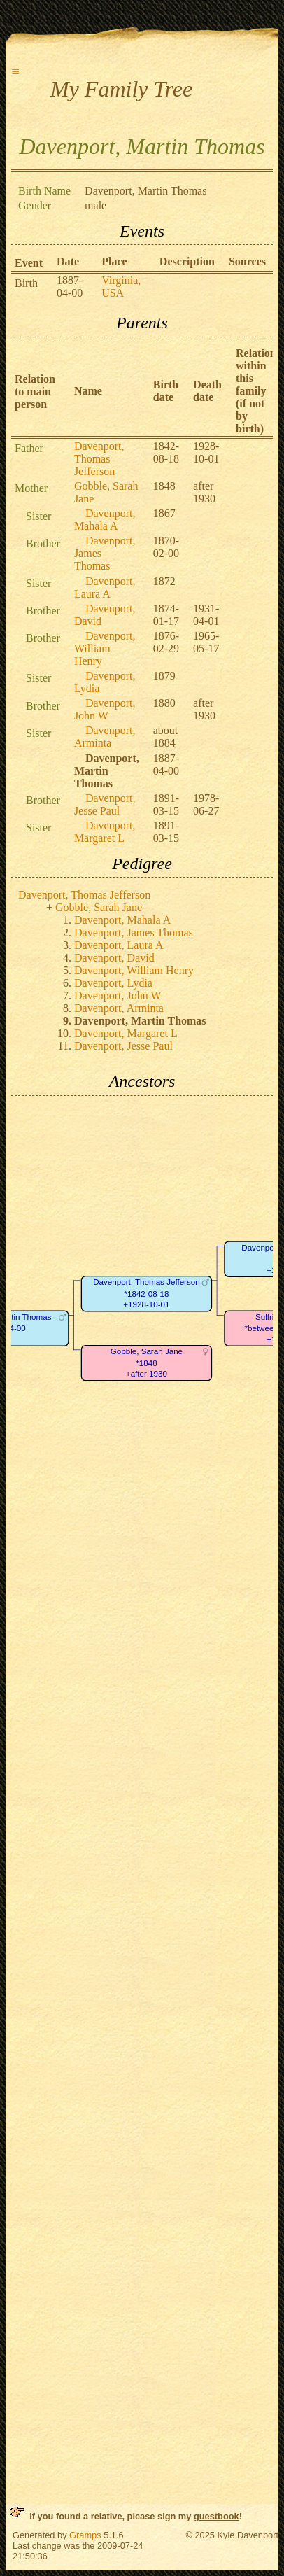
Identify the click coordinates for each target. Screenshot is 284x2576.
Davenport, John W (105, 709)
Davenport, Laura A (105, 587)
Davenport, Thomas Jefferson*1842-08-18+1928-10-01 (146, 1293)
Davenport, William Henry (105, 648)
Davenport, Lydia (113, 983)
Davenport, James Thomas (133, 932)
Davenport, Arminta (105, 736)
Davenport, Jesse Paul (105, 804)
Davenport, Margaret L (105, 831)
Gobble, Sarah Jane (98, 907)
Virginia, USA (121, 286)
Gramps (85, 2535)
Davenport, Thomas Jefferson (99, 458)
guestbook (216, 2516)
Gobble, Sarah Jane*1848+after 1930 (147, 1362)
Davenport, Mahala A (105, 519)
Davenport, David (114, 958)
